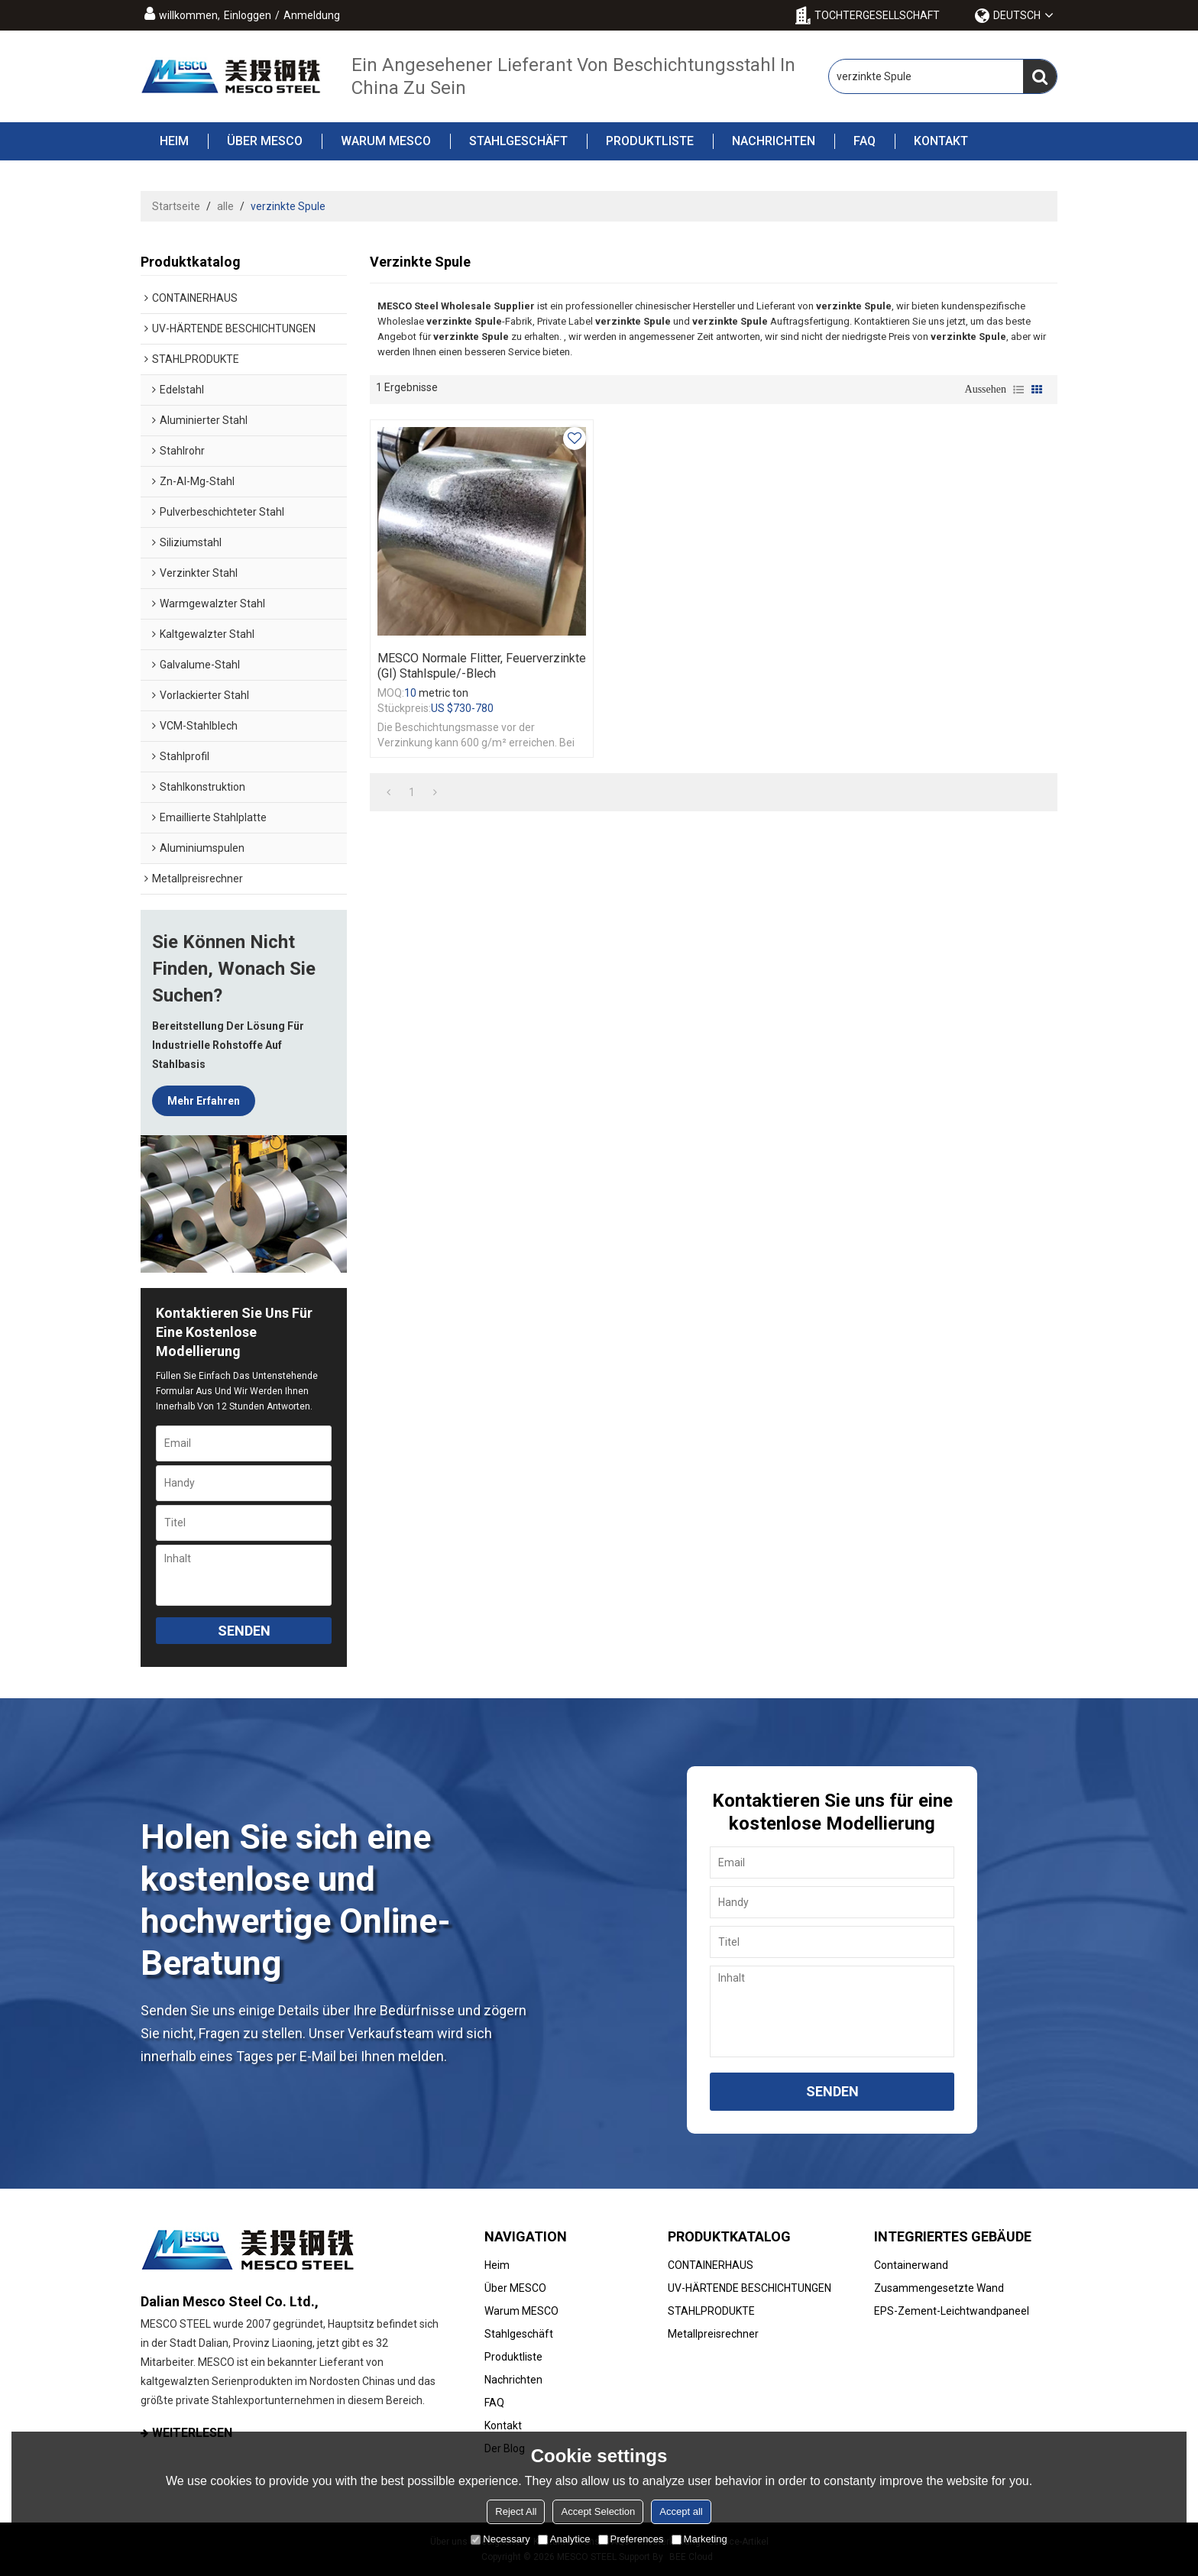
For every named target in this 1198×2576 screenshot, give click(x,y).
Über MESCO (255, 141)
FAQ (855, 141)
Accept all (680, 2511)
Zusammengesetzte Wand (939, 2288)
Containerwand (911, 2265)
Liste (1018, 389)
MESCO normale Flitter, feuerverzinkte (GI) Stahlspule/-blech (481, 666)
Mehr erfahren (203, 1101)
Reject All (515, 2511)
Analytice (564, 2539)
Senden (244, 1631)
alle (225, 206)
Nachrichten (764, 141)
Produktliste (640, 141)
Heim (174, 141)
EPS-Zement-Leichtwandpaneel (951, 2311)
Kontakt (931, 141)
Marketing (699, 2539)
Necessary (500, 2539)
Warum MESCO (376, 141)
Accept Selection (598, 2511)
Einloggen (247, 15)
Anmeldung (311, 15)
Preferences (631, 2539)
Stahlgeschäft (509, 141)
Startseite (176, 206)
